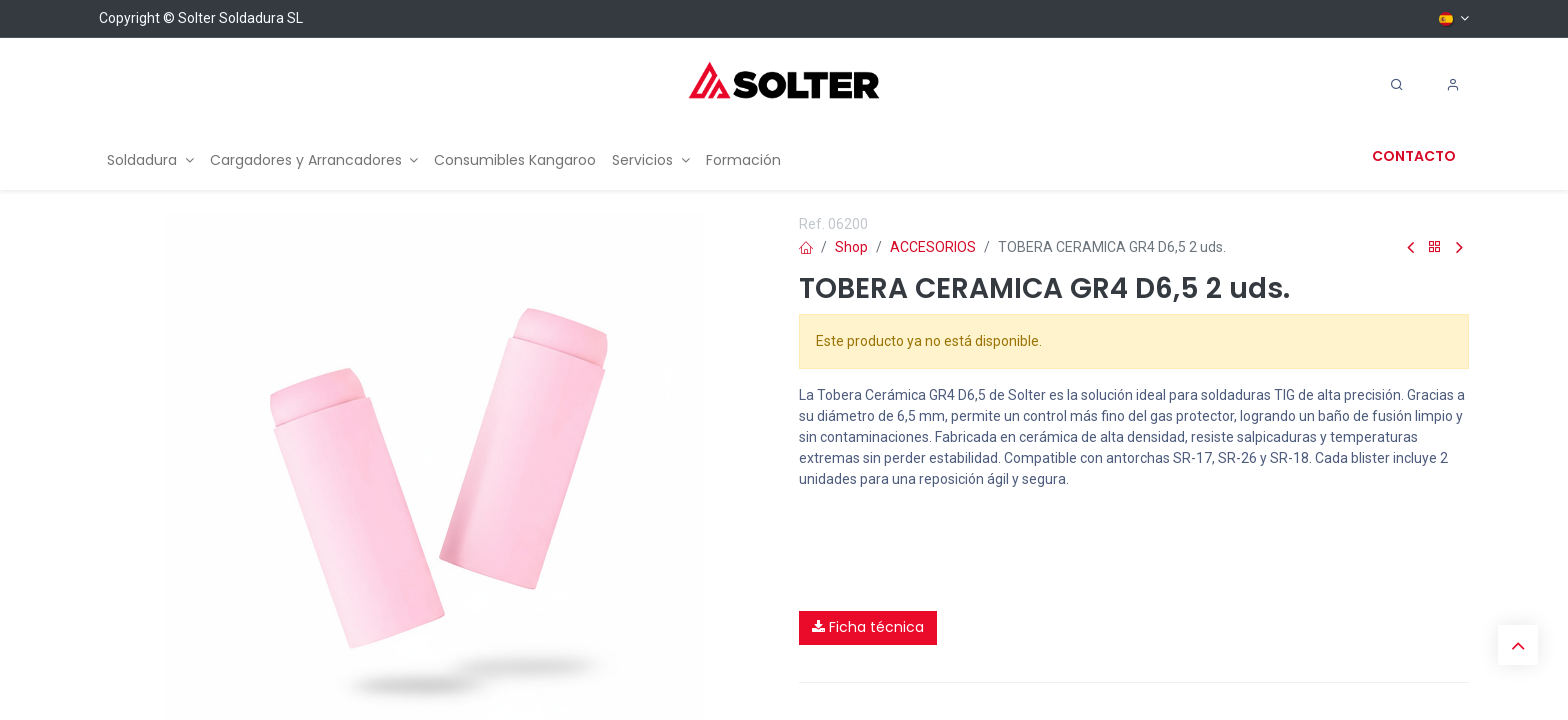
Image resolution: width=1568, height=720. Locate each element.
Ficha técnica (868, 627)
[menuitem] (150, 160)
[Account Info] (1453, 85)
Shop (851, 247)
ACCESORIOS (933, 247)
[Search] (1397, 85)
